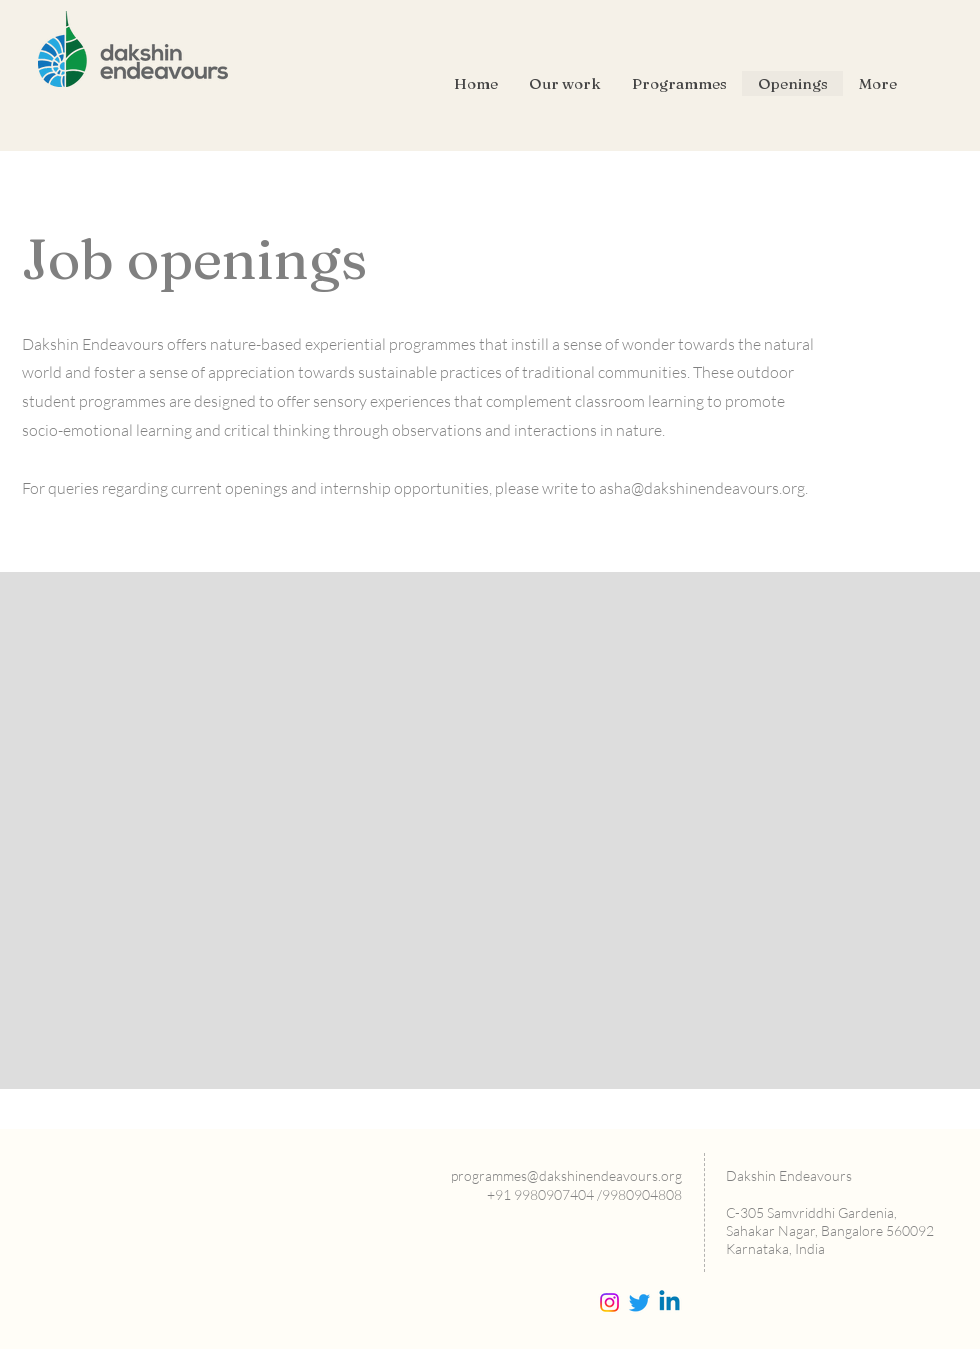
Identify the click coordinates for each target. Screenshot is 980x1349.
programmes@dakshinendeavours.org (566, 1175)
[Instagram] (609, 1302)
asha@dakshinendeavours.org (702, 488)
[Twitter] (639, 1302)
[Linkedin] (669, 1302)
